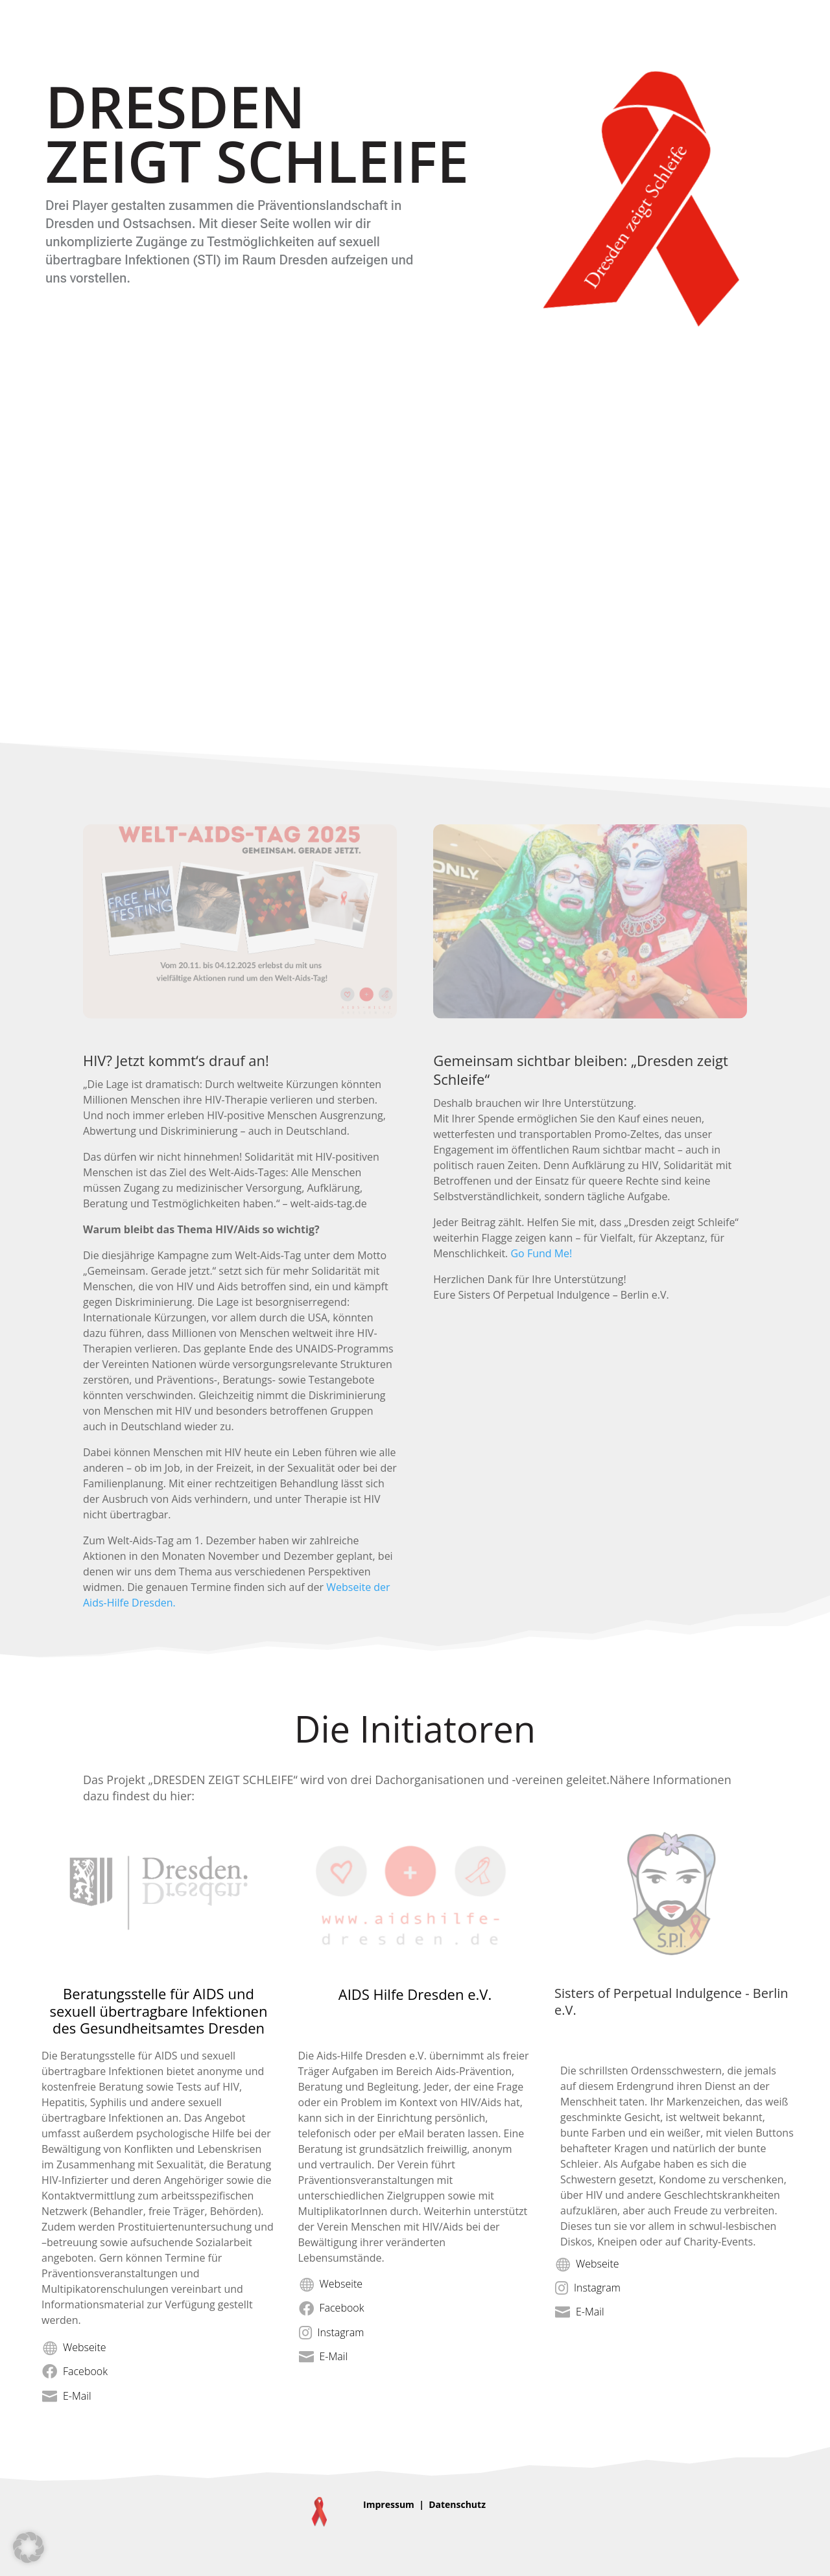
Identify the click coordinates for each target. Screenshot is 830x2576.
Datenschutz (457, 2504)
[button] (28, 2547)
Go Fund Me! (541, 1253)
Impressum (388, 2504)
